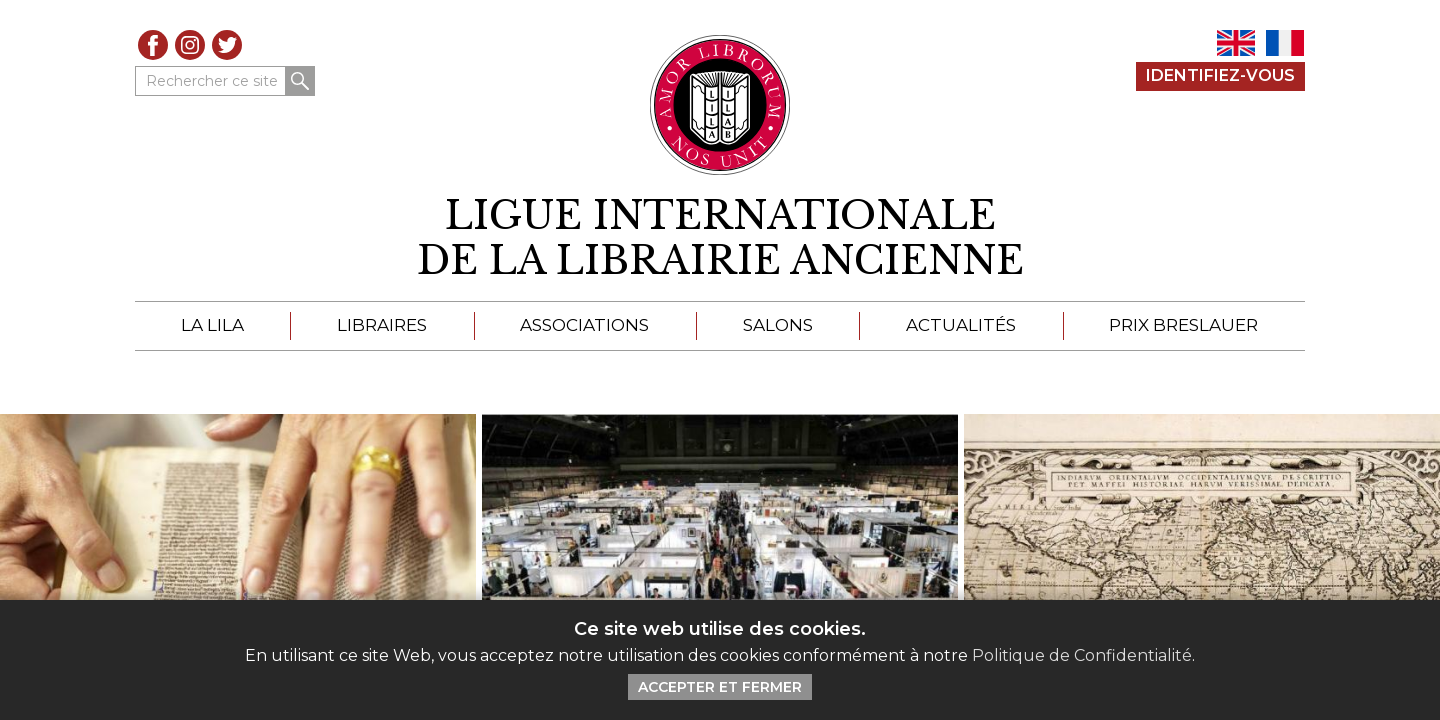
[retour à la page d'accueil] (720, 238)
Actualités (961, 325)
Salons (778, 325)
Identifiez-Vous (1220, 75)
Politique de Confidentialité (1082, 655)
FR (1285, 43)
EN (1236, 43)
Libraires (382, 325)
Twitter (227, 45)
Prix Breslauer (1183, 325)
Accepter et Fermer (720, 687)
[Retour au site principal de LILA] (720, 105)
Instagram (190, 45)
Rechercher (300, 81)
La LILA (212, 325)
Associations (584, 325)
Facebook (153, 45)
